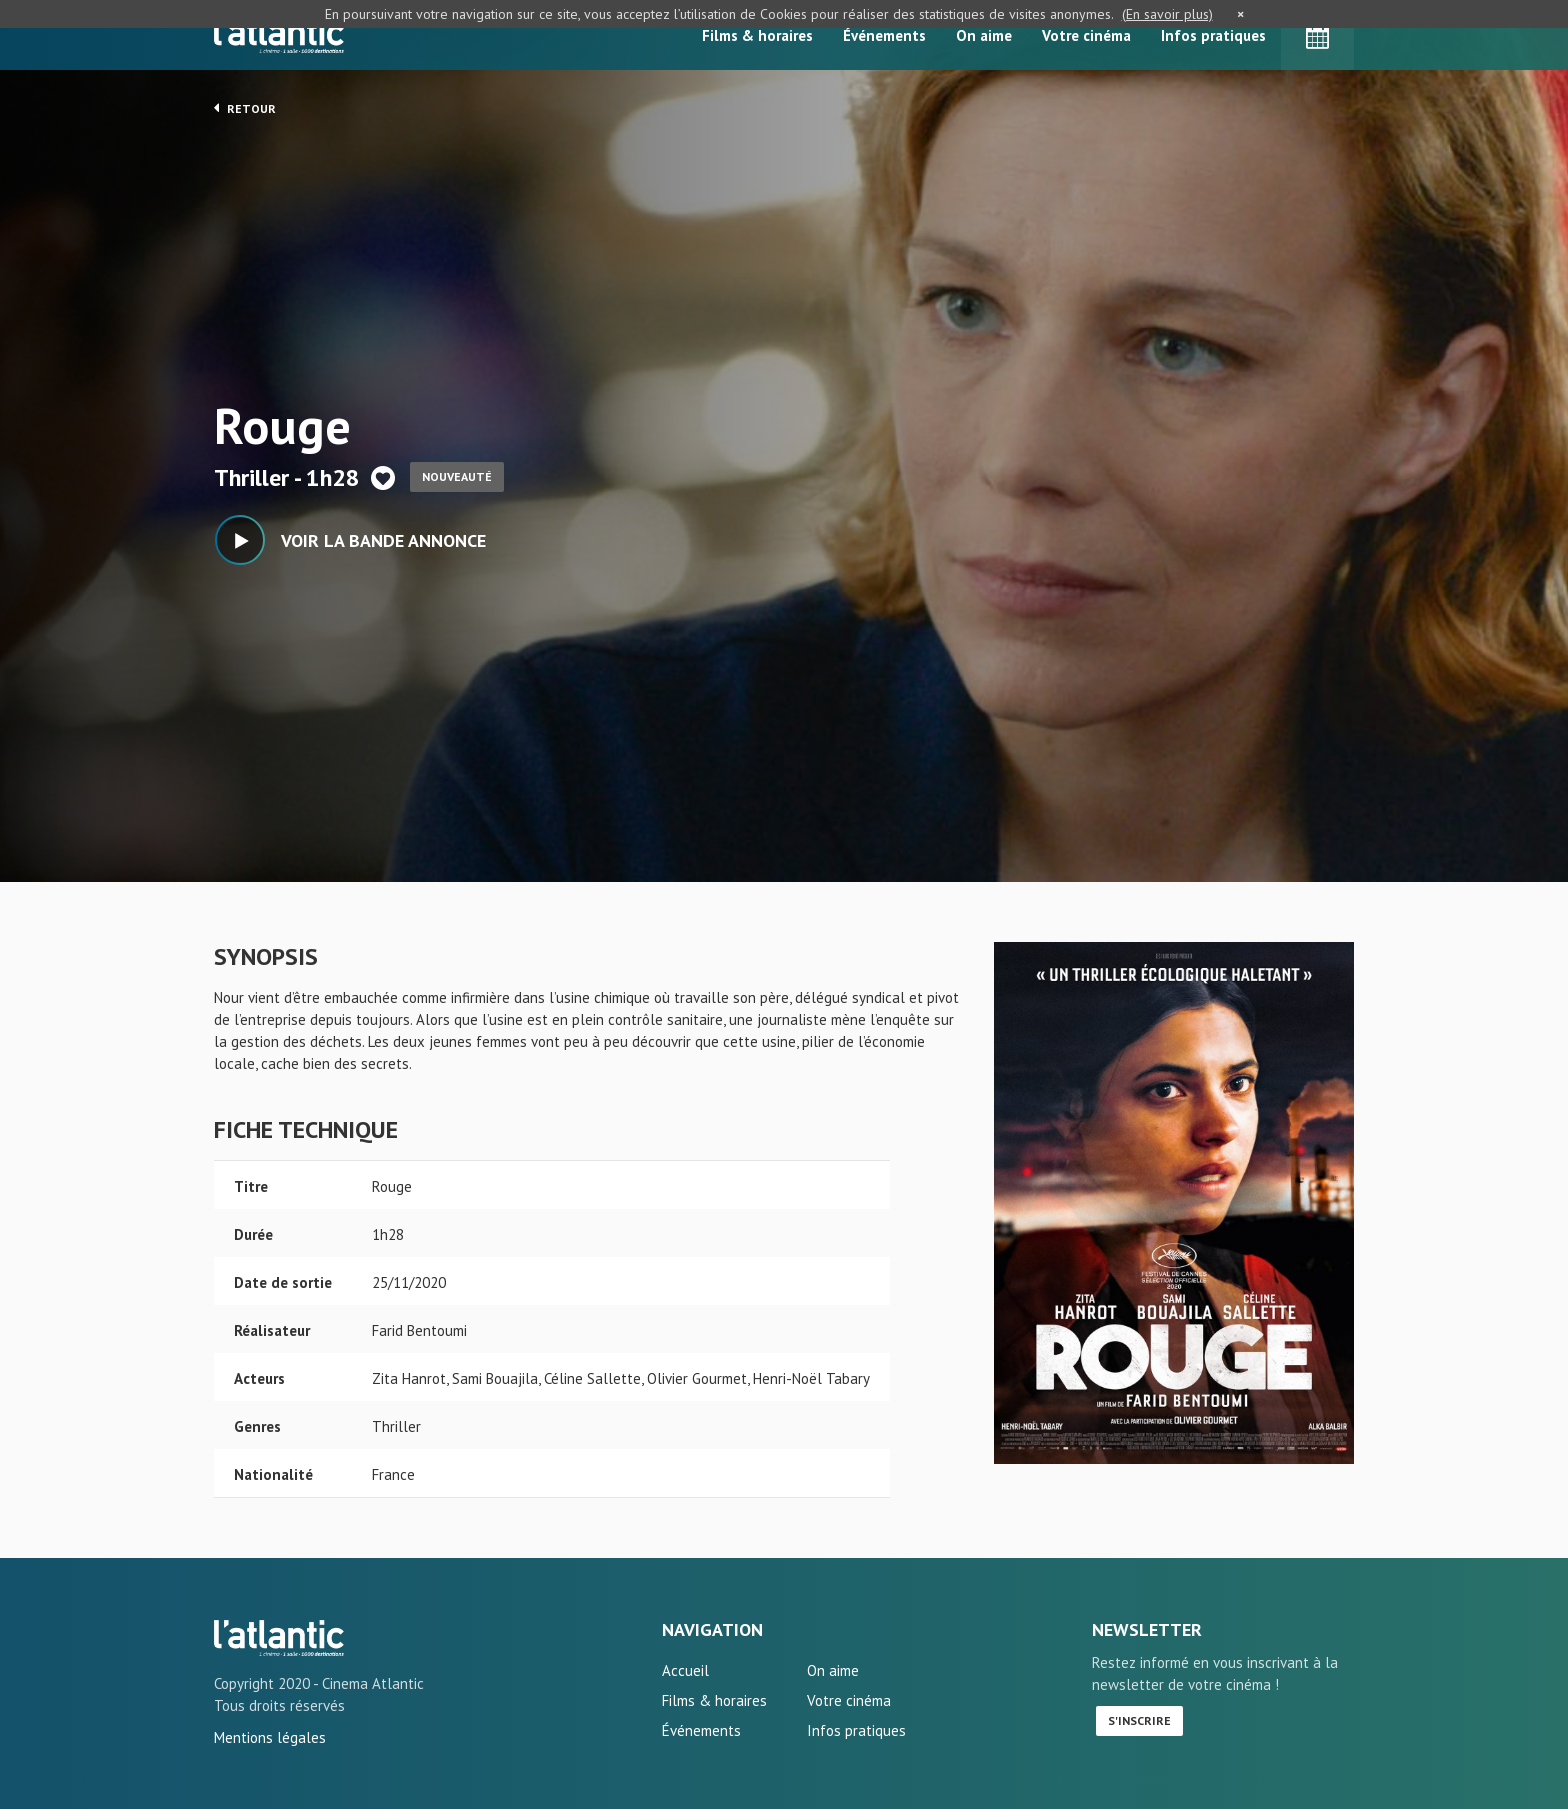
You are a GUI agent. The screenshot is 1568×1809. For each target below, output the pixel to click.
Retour (245, 108)
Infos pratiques (1213, 35)
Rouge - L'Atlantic (279, 1638)
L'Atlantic (279, 35)
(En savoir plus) (1167, 14)
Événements (884, 35)
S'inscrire (1139, 1720)
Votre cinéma (1086, 35)
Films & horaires (757, 35)
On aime (984, 35)
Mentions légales (270, 1737)
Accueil (685, 1670)
